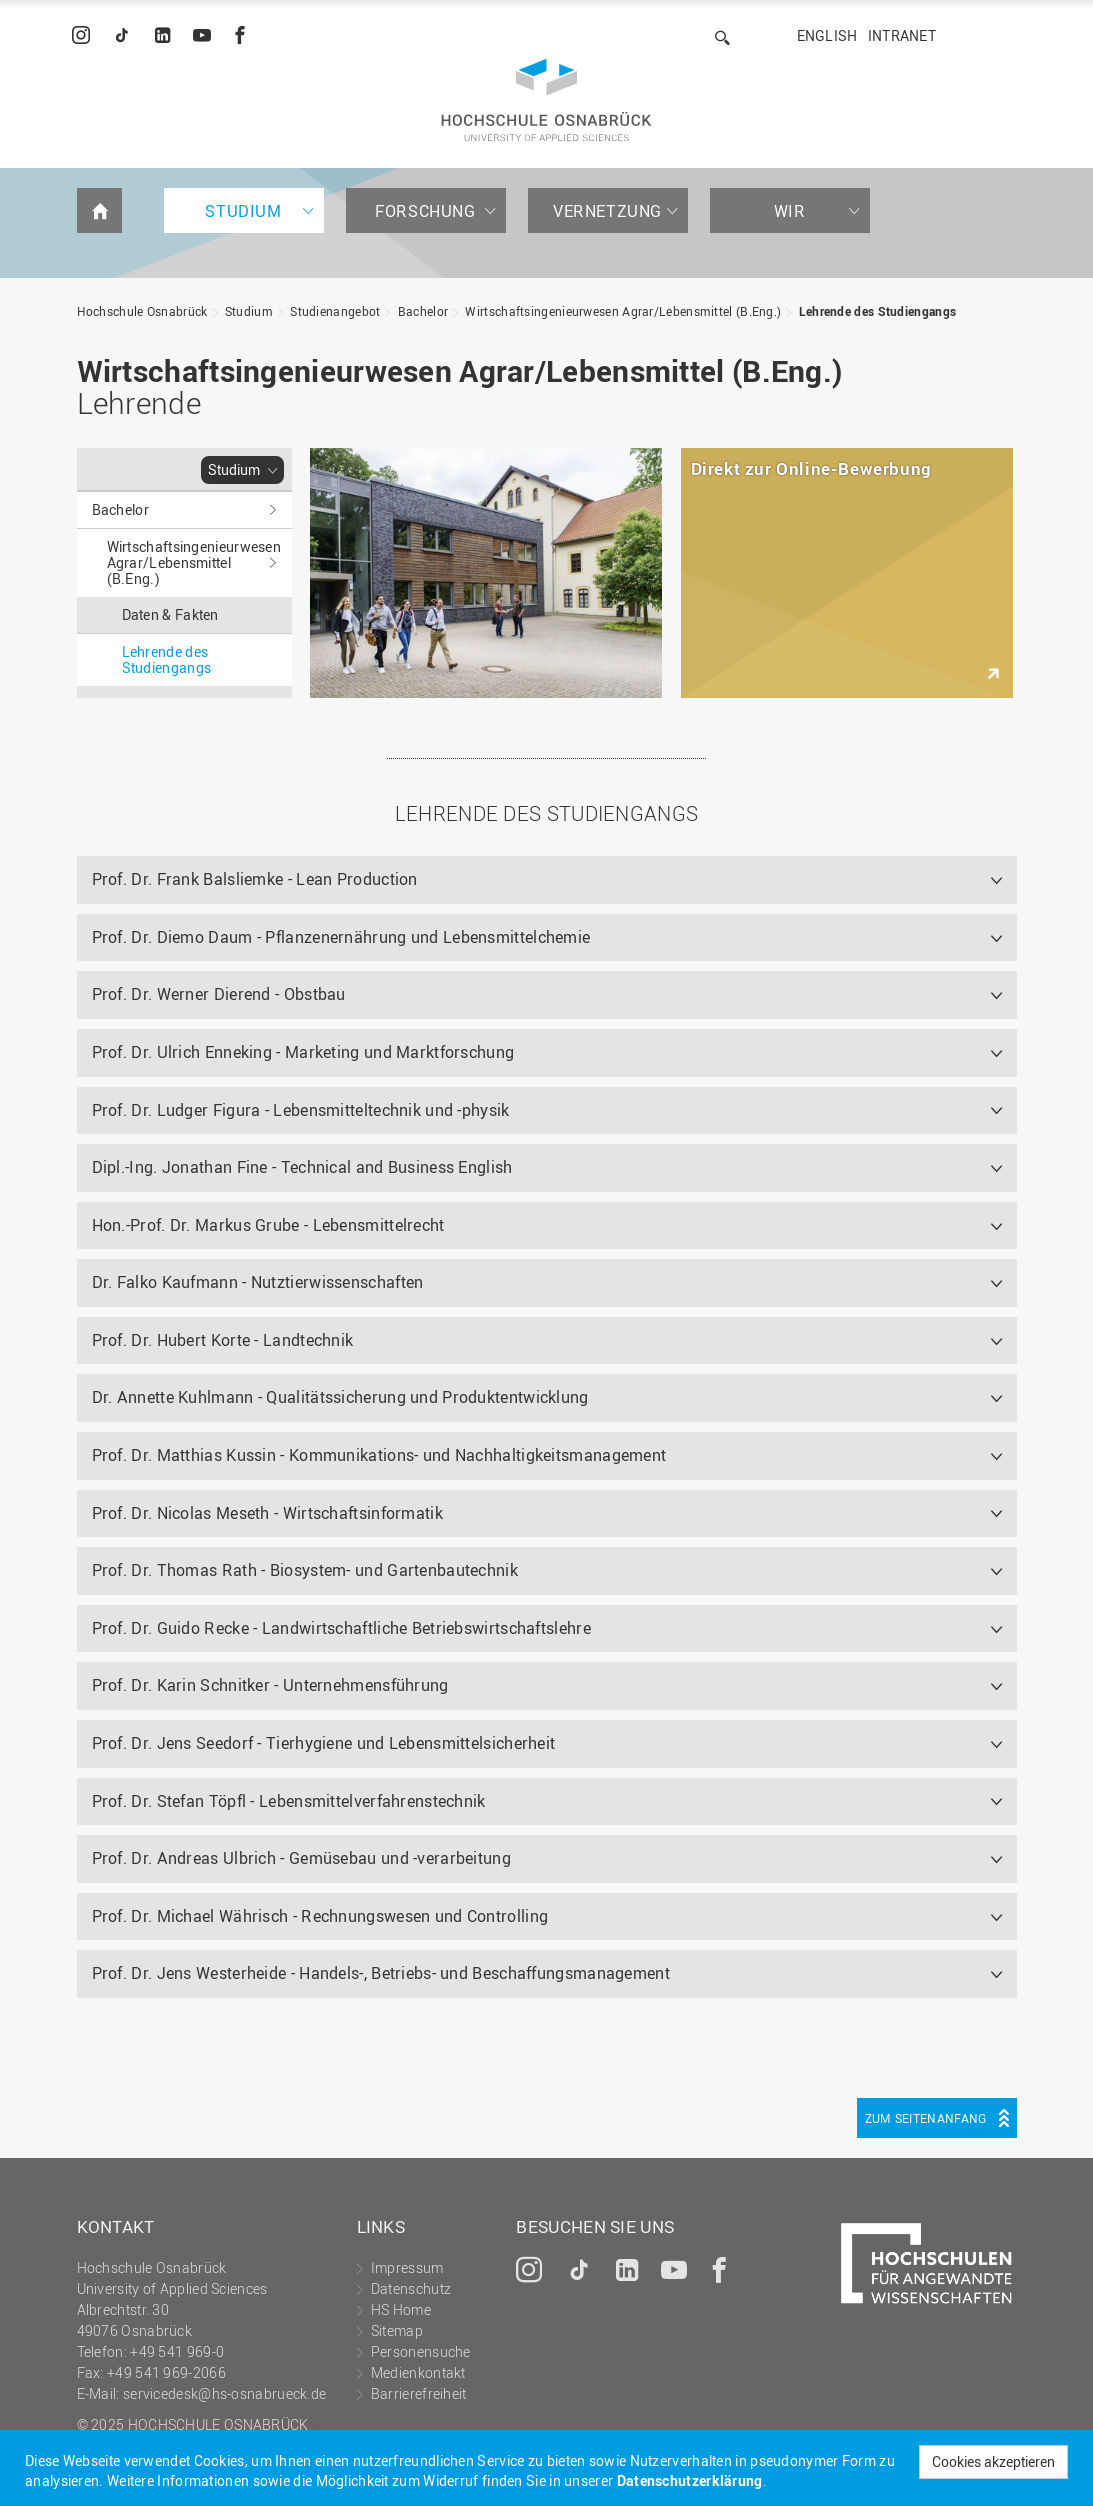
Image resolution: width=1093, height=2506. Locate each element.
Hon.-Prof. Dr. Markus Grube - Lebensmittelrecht (268, 1225)
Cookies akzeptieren (993, 2461)
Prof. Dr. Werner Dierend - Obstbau (219, 994)
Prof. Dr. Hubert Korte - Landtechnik (223, 1340)
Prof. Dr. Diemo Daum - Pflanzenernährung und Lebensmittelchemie (341, 937)
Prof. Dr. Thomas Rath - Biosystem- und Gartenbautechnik (305, 1570)
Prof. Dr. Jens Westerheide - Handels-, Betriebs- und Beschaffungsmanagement (381, 1973)
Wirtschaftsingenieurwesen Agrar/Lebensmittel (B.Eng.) (623, 311)
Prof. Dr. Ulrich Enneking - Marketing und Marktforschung (303, 1052)
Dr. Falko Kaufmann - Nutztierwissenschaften (258, 1282)
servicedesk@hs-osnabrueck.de (224, 2393)
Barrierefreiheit (419, 2393)
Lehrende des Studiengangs (878, 311)
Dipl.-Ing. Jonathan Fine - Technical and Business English (302, 1167)
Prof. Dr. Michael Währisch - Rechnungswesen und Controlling (320, 1916)
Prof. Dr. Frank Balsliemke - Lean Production (255, 879)
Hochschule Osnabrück (142, 311)
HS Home (401, 2309)
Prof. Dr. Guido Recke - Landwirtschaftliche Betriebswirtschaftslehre (341, 1628)
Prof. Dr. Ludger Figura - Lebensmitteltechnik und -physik (301, 1110)
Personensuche (421, 2351)
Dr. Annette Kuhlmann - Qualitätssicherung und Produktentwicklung (340, 1397)
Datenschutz (411, 2288)
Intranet (902, 35)
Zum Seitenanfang (926, 2118)
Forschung (425, 211)
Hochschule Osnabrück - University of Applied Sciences (546, 100)
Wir (790, 211)
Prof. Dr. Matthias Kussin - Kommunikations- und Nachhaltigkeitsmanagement (379, 1455)
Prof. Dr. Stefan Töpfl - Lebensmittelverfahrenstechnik (289, 1801)
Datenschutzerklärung (690, 2480)
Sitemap (397, 2330)
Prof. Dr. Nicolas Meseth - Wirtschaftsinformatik (267, 1513)
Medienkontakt (418, 2372)
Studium (243, 211)
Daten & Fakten (170, 614)
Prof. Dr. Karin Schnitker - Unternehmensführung (270, 1685)
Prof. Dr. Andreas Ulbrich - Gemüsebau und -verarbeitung (302, 1858)
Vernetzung (607, 211)
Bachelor (423, 311)
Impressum (407, 2267)
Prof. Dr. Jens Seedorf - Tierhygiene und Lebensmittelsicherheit (324, 1743)
